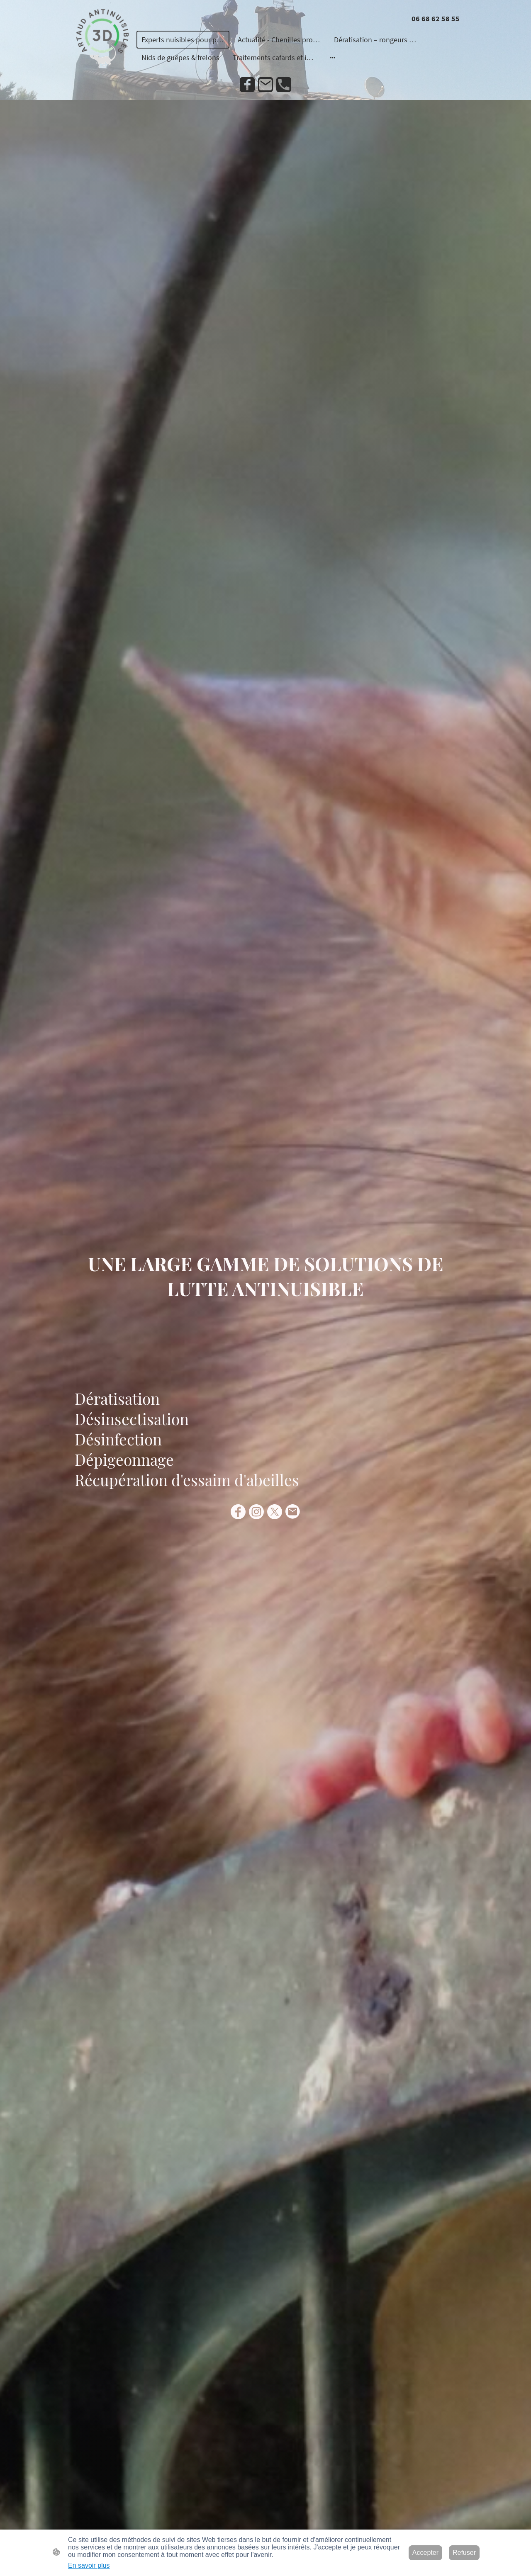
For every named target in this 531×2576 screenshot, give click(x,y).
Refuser (464, 2552)
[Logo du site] (102, 37)
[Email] (265, 84)
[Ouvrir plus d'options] (332, 57)
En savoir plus (89, 2565)
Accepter (425, 2552)
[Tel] (283, 84)
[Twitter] (274, 1511)
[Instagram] (256, 1511)
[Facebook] (247, 84)
